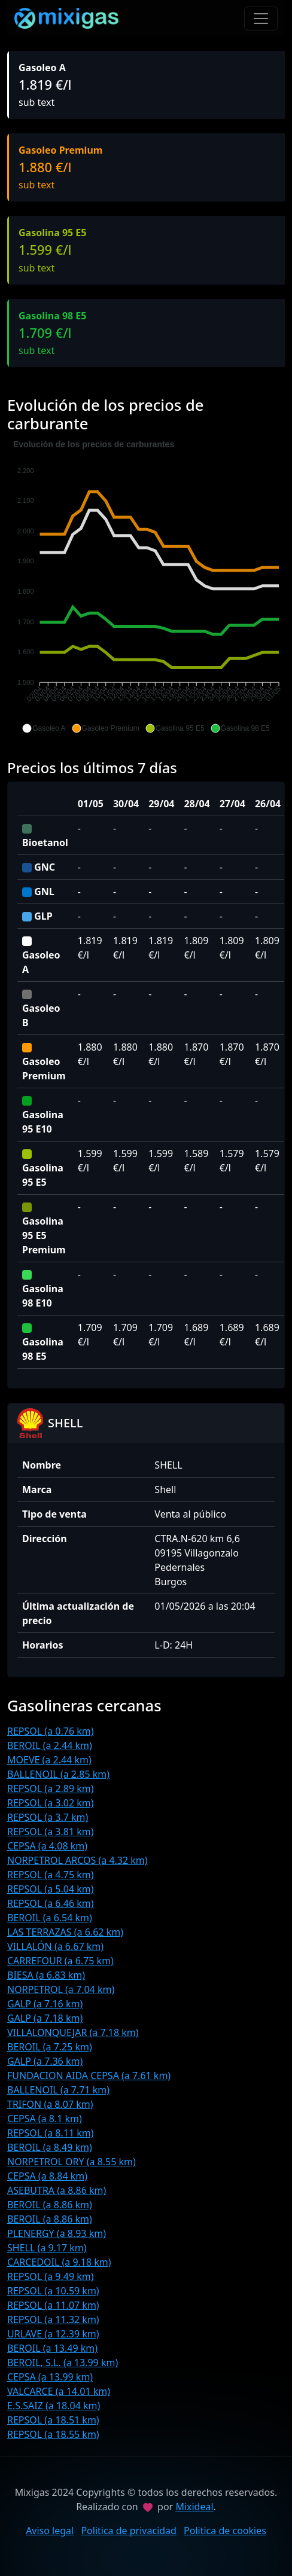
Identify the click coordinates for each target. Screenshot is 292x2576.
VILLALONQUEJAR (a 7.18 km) (73, 2032)
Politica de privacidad (129, 2530)
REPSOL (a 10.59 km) (53, 2290)
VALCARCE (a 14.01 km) (58, 2391)
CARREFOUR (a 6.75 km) (60, 1960)
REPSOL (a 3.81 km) (50, 1831)
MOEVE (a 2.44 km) (49, 1759)
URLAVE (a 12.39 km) (53, 2333)
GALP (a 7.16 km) (45, 2003)
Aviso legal (50, 2530)
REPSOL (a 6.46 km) (50, 1903)
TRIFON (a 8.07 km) (50, 2104)
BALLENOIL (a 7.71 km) (58, 2089)
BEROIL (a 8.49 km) (49, 2147)
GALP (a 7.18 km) (45, 2018)
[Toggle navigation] (261, 18)
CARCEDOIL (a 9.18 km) (59, 2262)
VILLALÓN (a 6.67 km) (55, 1946)
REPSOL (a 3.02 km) (50, 1802)
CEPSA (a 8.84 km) (47, 2176)
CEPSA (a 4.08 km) (47, 1845)
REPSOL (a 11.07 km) (53, 2305)
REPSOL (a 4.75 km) (50, 1874)
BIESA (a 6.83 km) (46, 1975)
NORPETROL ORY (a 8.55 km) (71, 2161)
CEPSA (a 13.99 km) (50, 2376)
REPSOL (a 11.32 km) (53, 2319)
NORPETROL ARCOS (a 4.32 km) (77, 1860)
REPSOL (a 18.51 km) (53, 2420)
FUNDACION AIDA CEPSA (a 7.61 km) (89, 2075)
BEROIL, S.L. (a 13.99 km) (62, 2362)
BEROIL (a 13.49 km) (52, 2348)
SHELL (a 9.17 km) (47, 2247)
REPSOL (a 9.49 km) (50, 2276)
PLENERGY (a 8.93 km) (56, 2233)
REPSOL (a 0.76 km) (50, 1731)
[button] (43, 728)
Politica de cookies (225, 2530)
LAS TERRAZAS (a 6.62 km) (65, 1932)
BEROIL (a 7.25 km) (49, 2046)
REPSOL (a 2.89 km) (50, 1788)
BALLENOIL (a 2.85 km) (58, 1774)
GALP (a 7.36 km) (45, 2061)
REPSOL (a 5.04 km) (50, 1889)
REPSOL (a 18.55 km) (53, 2434)
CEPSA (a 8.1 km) (44, 2118)
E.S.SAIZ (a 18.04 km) (53, 2405)
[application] (146, 586)
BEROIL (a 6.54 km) (49, 1917)
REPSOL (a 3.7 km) (47, 1817)
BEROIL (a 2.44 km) (49, 1745)
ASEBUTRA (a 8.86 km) (56, 2190)
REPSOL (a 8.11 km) (50, 2132)
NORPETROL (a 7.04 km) (60, 1989)
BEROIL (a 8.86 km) (49, 2204)
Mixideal (194, 2506)
